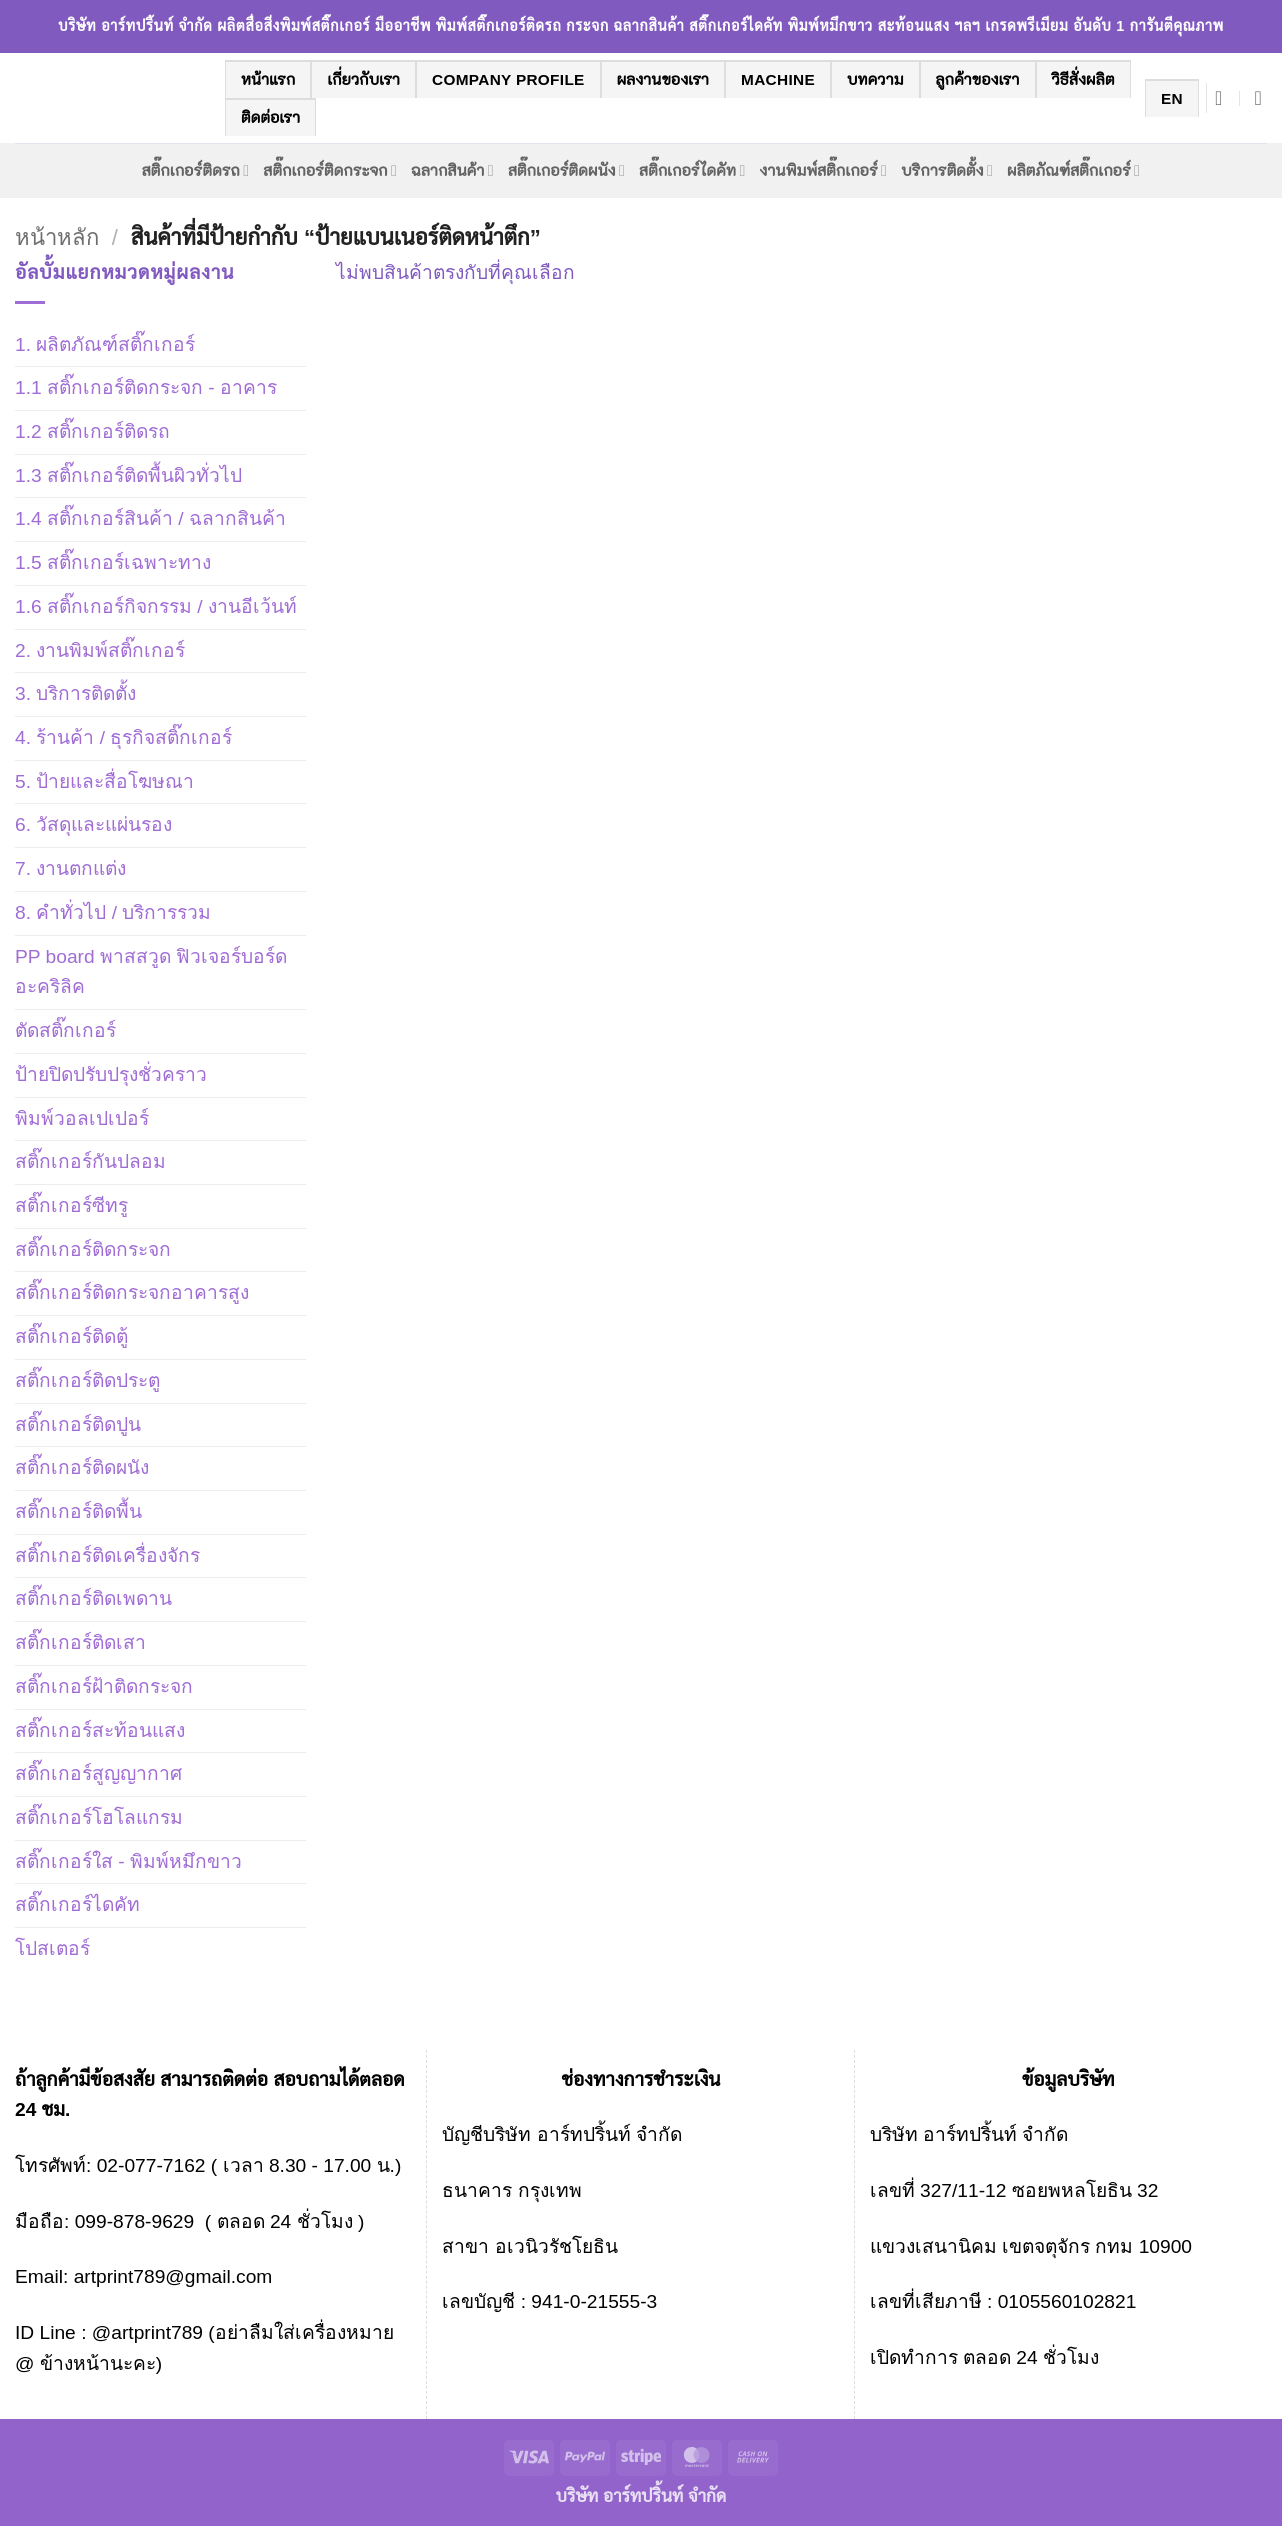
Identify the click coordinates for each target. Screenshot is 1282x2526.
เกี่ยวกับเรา (363, 79)
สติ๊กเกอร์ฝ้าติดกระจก (104, 1686)
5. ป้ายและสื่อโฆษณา (104, 781)
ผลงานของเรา (663, 79)
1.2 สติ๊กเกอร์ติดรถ (92, 431)
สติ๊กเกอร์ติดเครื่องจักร (107, 1555)
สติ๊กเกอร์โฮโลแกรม (99, 1817)
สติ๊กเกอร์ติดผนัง (566, 170)
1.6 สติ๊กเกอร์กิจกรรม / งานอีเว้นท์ (156, 606)
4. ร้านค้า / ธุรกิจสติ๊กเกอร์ (123, 737)
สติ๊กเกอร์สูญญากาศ (98, 1773)
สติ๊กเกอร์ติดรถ (196, 170)
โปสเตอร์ (52, 1948)
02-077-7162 (151, 2165)
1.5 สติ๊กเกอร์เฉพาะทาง (113, 562)
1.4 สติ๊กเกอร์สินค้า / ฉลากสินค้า (150, 518)
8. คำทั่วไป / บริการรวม (113, 912)
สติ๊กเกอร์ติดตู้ (71, 1336)
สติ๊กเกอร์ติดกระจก (330, 170)
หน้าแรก (268, 79)
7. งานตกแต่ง (70, 868)
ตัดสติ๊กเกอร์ (65, 1030)
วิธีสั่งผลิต (1083, 79)
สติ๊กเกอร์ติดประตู (87, 1380)
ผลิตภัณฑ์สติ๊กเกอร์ (1073, 170)
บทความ (875, 79)
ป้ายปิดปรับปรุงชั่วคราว (111, 1074)
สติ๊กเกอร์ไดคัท (692, 170)
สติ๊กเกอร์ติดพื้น (78, 1511)
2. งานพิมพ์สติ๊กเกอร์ (100, 650)
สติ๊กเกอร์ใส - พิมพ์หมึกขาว (128, 1861)
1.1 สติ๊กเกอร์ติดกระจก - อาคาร (146, 387)
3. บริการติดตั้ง (75, 693)
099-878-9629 (135, 2221)
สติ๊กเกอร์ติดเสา (80, 1642)
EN (1172, 98)
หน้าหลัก (57, 237)
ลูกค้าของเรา (978, 79)
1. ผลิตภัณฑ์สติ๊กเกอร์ (105, 344)
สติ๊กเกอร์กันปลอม (90, 1161)
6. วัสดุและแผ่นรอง (93, 824)
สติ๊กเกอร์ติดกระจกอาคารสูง (132, 1292)
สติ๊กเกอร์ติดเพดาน (93, 1598)
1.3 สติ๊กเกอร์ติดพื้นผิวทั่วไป (128, 475)
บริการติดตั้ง (947, 170)
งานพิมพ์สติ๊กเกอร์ (824, 170)
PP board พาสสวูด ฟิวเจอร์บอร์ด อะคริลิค (151, 972)
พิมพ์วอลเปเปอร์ (82, 1118)
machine (778, 79)
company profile (508, 79)
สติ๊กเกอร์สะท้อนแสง (100, 1730)
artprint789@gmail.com (173, 2276)
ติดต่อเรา (270, 117)
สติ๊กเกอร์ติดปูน (78, 1424)
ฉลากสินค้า (452, 170)
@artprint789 (144, 2332)
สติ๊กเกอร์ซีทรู (71, 1205)
